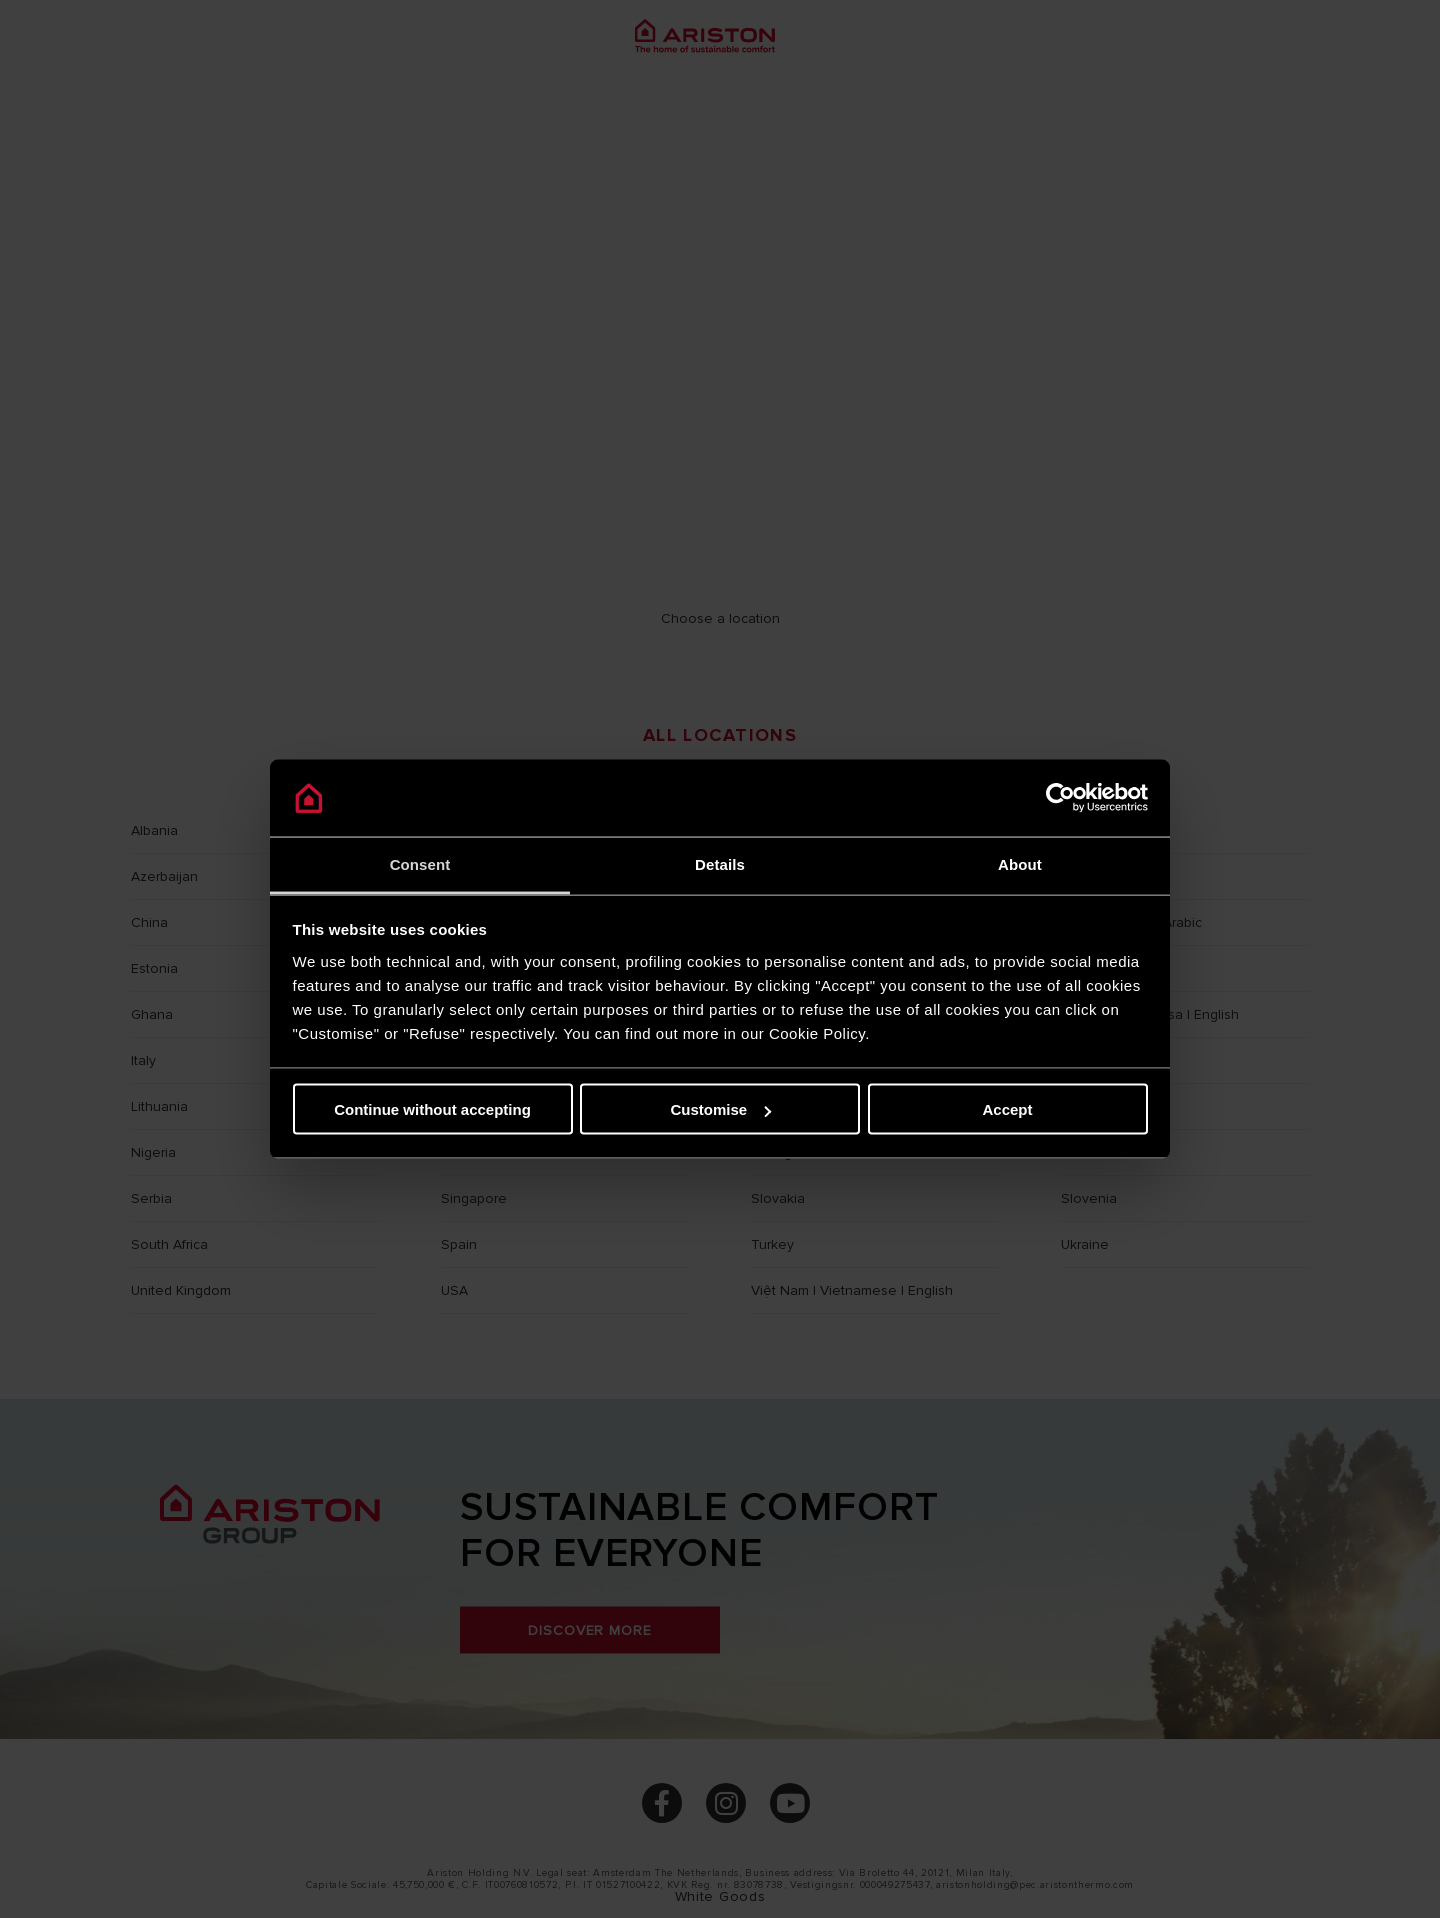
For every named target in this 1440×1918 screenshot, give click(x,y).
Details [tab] (720, 863)
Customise (720, 1109)
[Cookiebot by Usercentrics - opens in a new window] (1060, 798)
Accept (1007, 1109)
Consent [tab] (420, 863)
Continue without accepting (432, 1109)
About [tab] (1020, 863)
